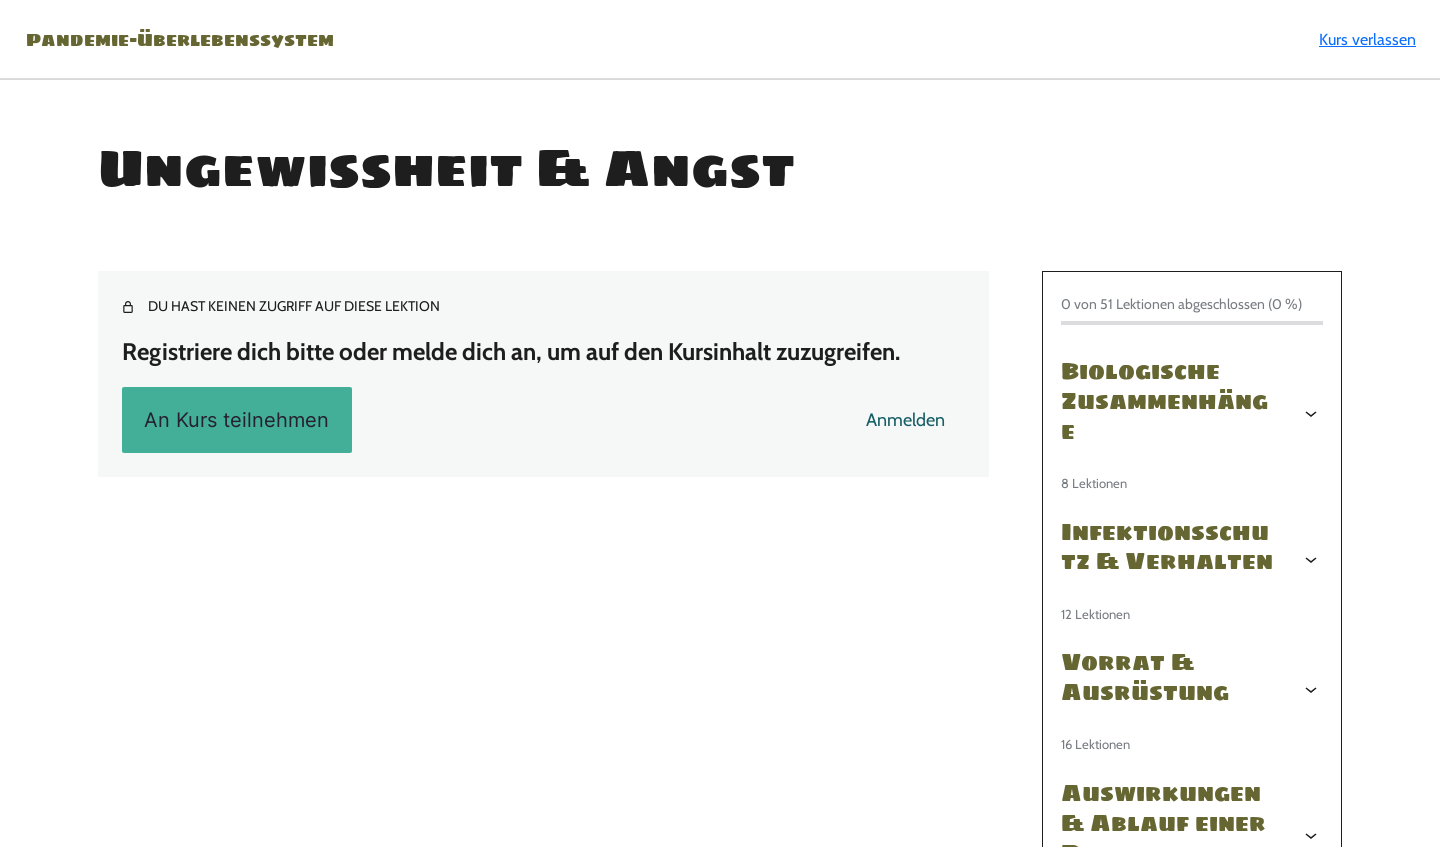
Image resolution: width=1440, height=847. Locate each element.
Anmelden (905, 420)
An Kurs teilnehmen (236, 419)
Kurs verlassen (1367, 39)
